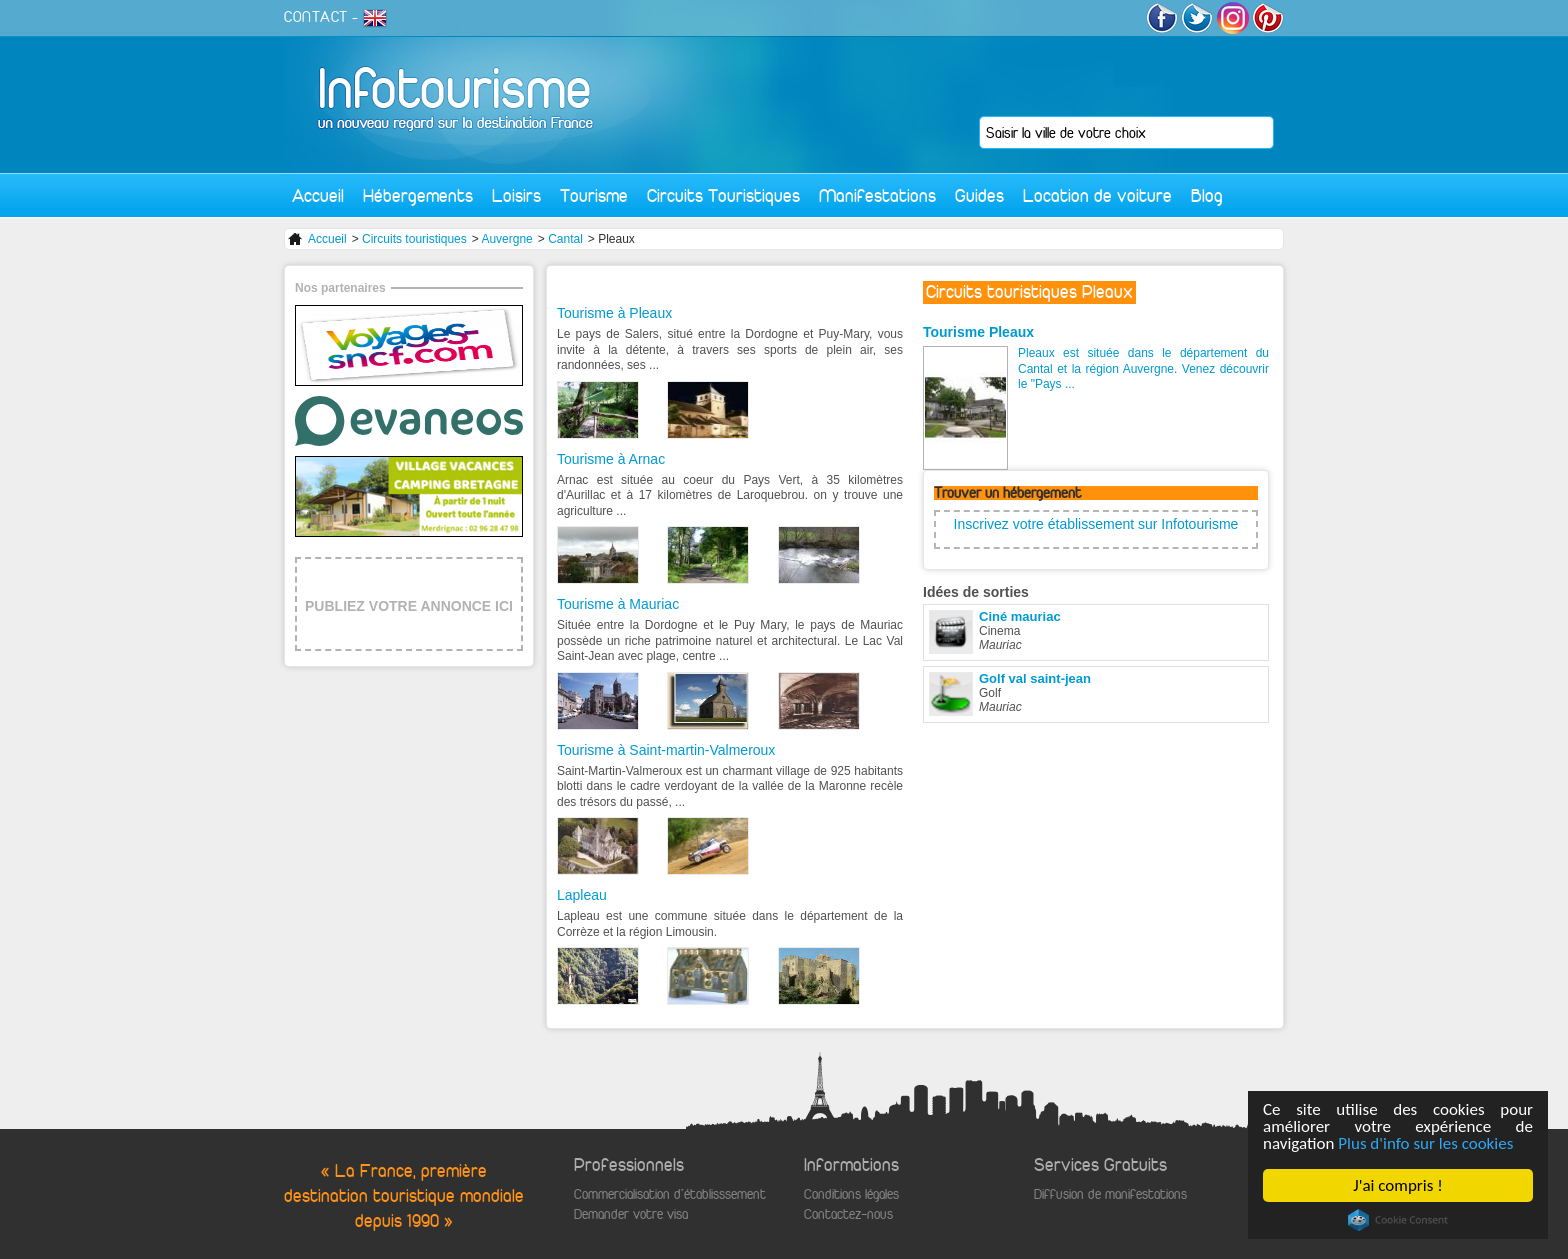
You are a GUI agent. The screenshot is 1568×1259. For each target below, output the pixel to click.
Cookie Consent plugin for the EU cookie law (1398, 1220)
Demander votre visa (631, 1214)
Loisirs (516, 195)
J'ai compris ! (1397, 1185)
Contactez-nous (848, 1214)
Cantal (565, 239)
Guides (979, 195)
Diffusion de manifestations (1110, 1194)
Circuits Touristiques (723, 195)
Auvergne (506, 239)
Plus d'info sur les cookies (1425, 1143)
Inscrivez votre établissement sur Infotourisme (1096, 524)
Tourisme (594, 195)
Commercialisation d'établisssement (670, 1194)
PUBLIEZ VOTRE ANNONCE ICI (409, 606)
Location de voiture (1097, 195)
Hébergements (418, 195)
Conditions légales (851, 1194)
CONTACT (316, 17)
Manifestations (877, 195)
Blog (1207, 195)
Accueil (318, 195)
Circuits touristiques (414, 239)
